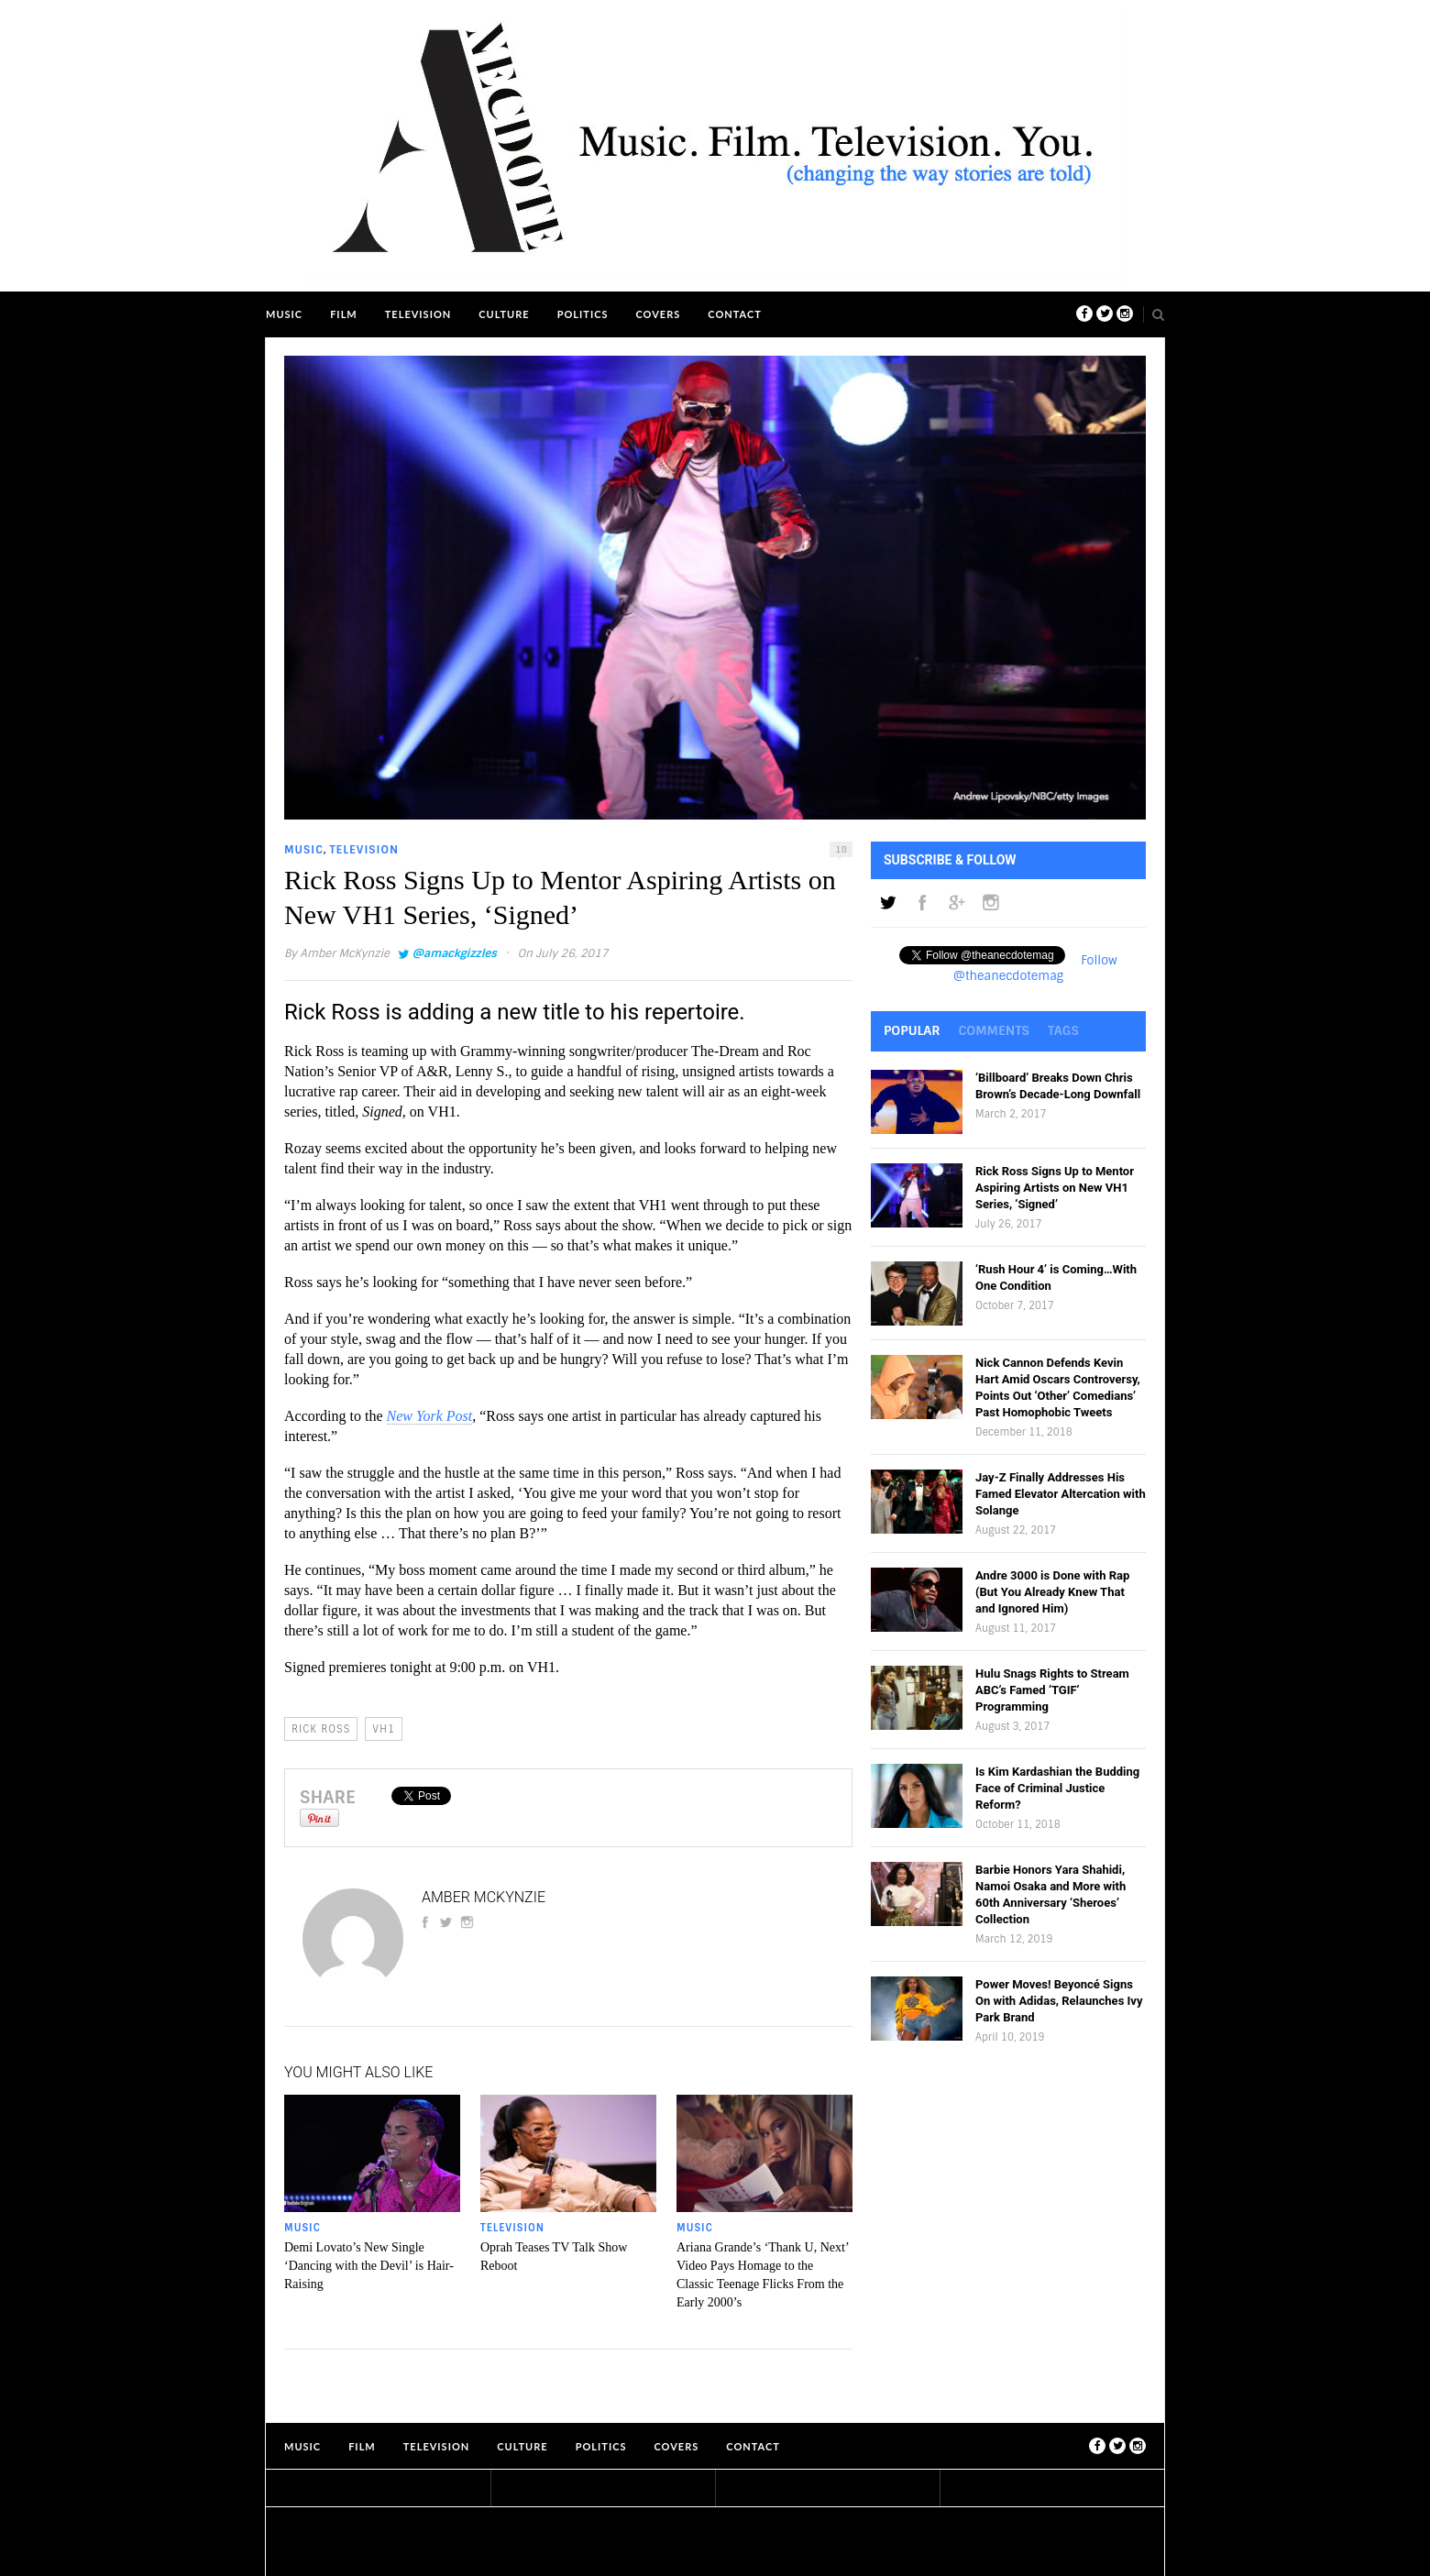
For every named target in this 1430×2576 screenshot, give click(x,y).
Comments (993, 1030)
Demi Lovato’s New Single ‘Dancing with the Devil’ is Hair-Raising (369, 2265)
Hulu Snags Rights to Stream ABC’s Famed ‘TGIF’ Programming (1052, 1690)
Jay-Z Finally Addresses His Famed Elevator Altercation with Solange (1060, 1493)
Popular (912, 1030)
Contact (735, 314)
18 (841, 849)
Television (418, 314)
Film (344, 314)
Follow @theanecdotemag (1035, 968)
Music (284, 314)
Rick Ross (321, 1729)
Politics (583, 314)
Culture (503, 314)
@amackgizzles (454, 953)
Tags (1063, 1030)
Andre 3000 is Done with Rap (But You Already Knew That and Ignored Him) (1052, 1592)
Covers (657, 314)
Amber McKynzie (345, 953)
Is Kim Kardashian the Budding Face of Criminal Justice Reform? (1057, 1788)
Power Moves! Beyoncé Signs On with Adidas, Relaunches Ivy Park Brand (1058, 2000)
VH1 (383, 1729)
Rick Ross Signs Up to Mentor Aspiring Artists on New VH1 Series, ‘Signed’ (1054, 1187)
